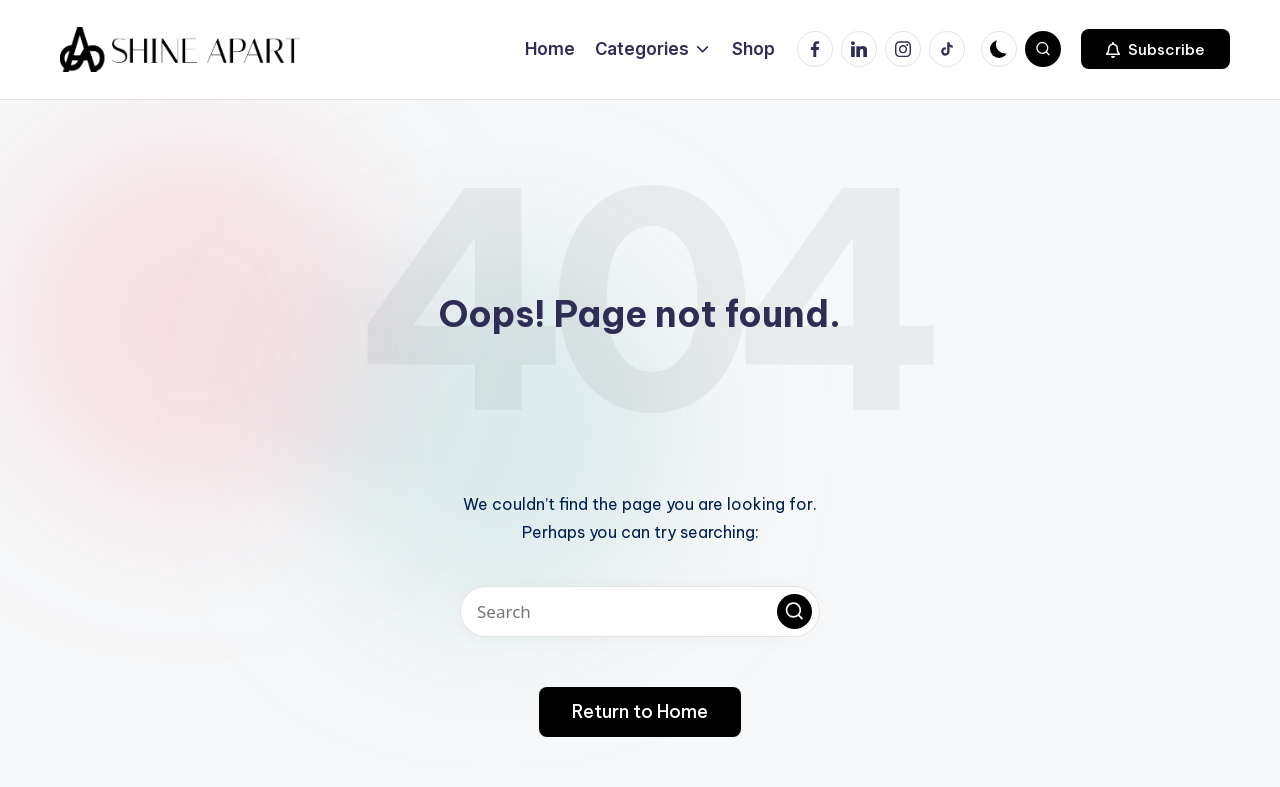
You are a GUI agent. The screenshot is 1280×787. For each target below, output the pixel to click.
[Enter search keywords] (640, 611)
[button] (1155, 49)
